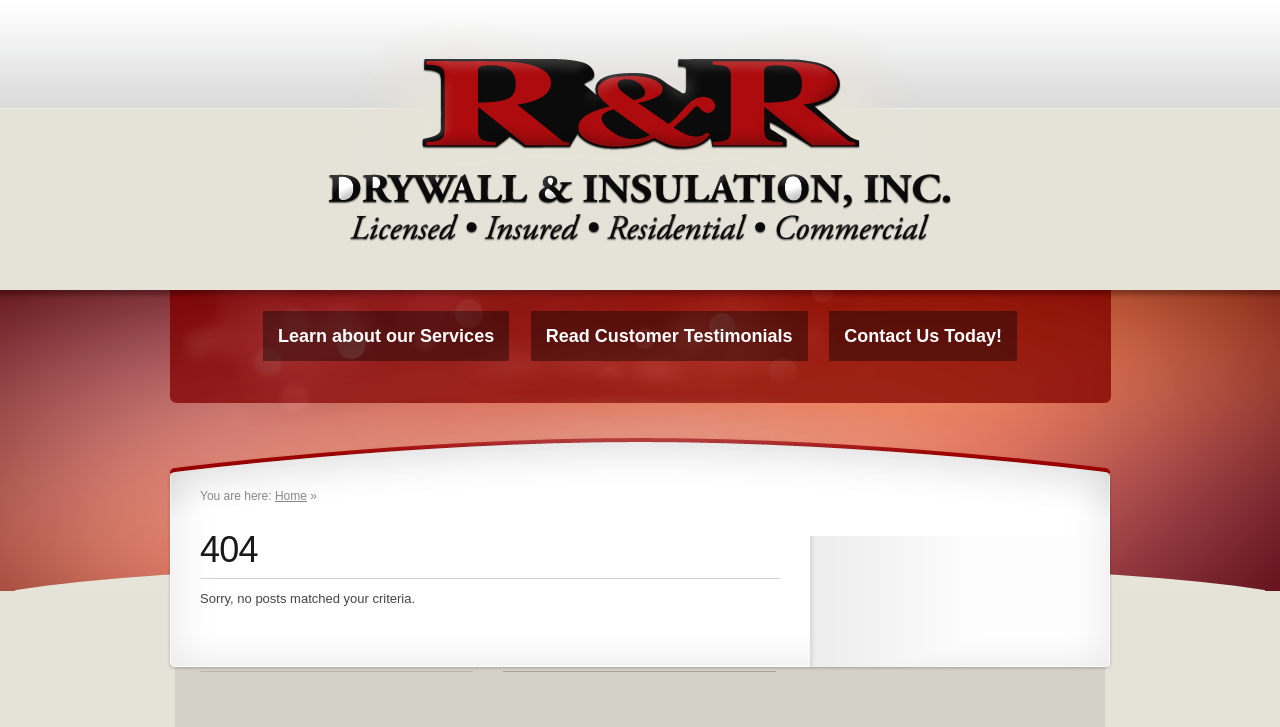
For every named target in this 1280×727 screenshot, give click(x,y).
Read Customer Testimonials (669, 336)
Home (291, 496)
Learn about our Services (386, 336)
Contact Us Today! (923, 336)
